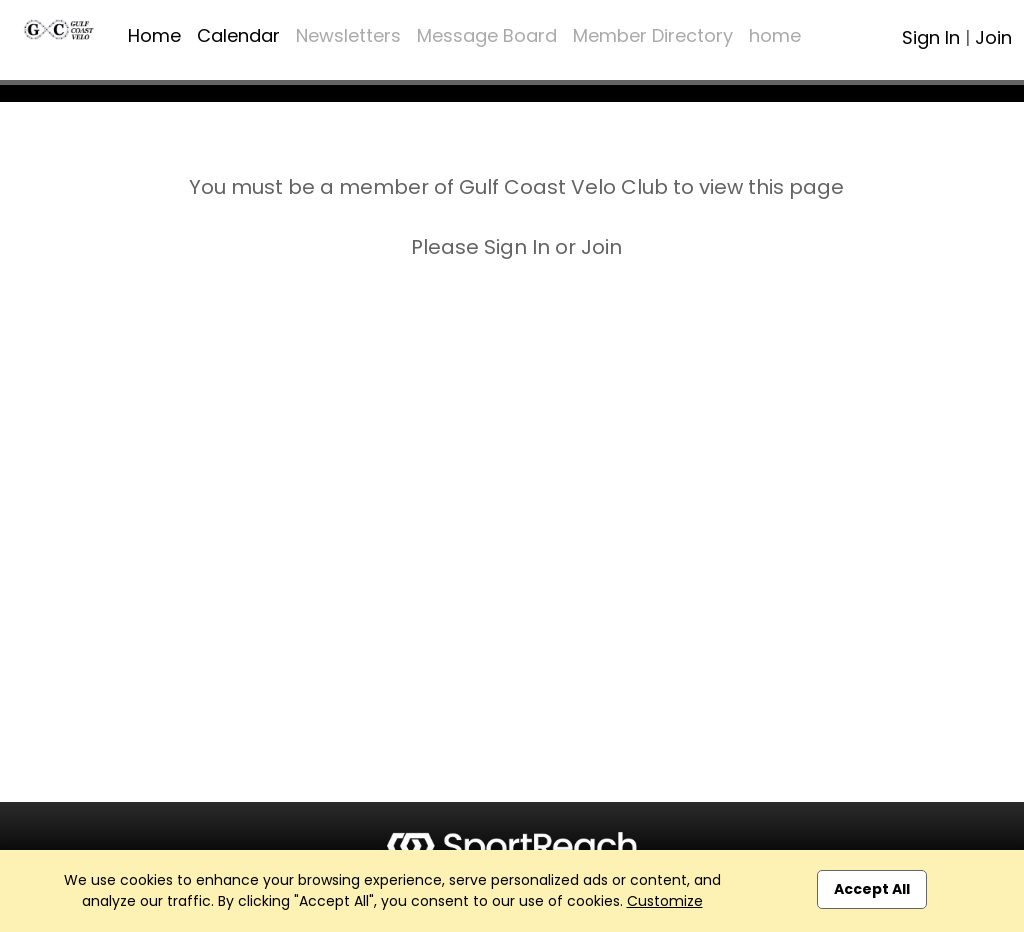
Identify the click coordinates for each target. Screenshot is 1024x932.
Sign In (931, 37)
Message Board (487, 35)
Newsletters (348, 35)
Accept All (872, 889)
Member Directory (653, 35)
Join (993, 37)
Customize (665, 901)
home (775, 35)
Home (154, 35)
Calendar (238, 35)
